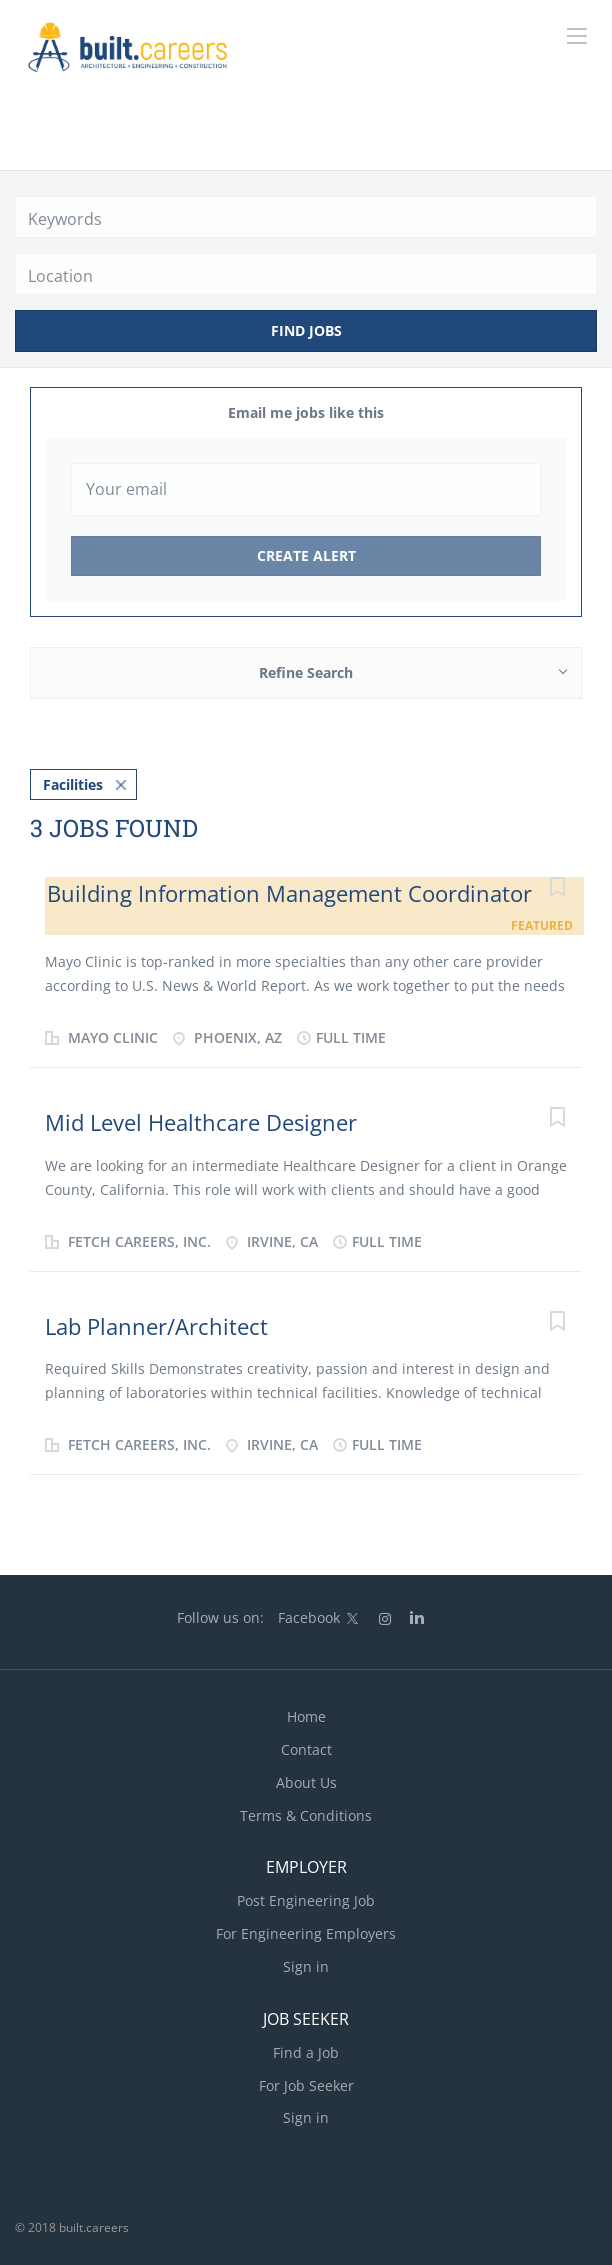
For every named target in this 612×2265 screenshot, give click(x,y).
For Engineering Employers (306, 1933)
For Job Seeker (306, 2085)
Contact (306, 1749)
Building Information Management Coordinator (289, 893)
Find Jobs (306, 330)
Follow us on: (220, 1617)
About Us (306, 1782)
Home (306, 1716)
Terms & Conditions (306, 1815)
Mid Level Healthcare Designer (201, 1122)
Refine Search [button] (306, 672)
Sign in (306, 1966)
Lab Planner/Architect (156, 1326)
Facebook (309, 1617)
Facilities (73, 784)
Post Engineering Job (306, 1900)
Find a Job (306, 2052)
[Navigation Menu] (577, 36)
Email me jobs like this (306, 412)
